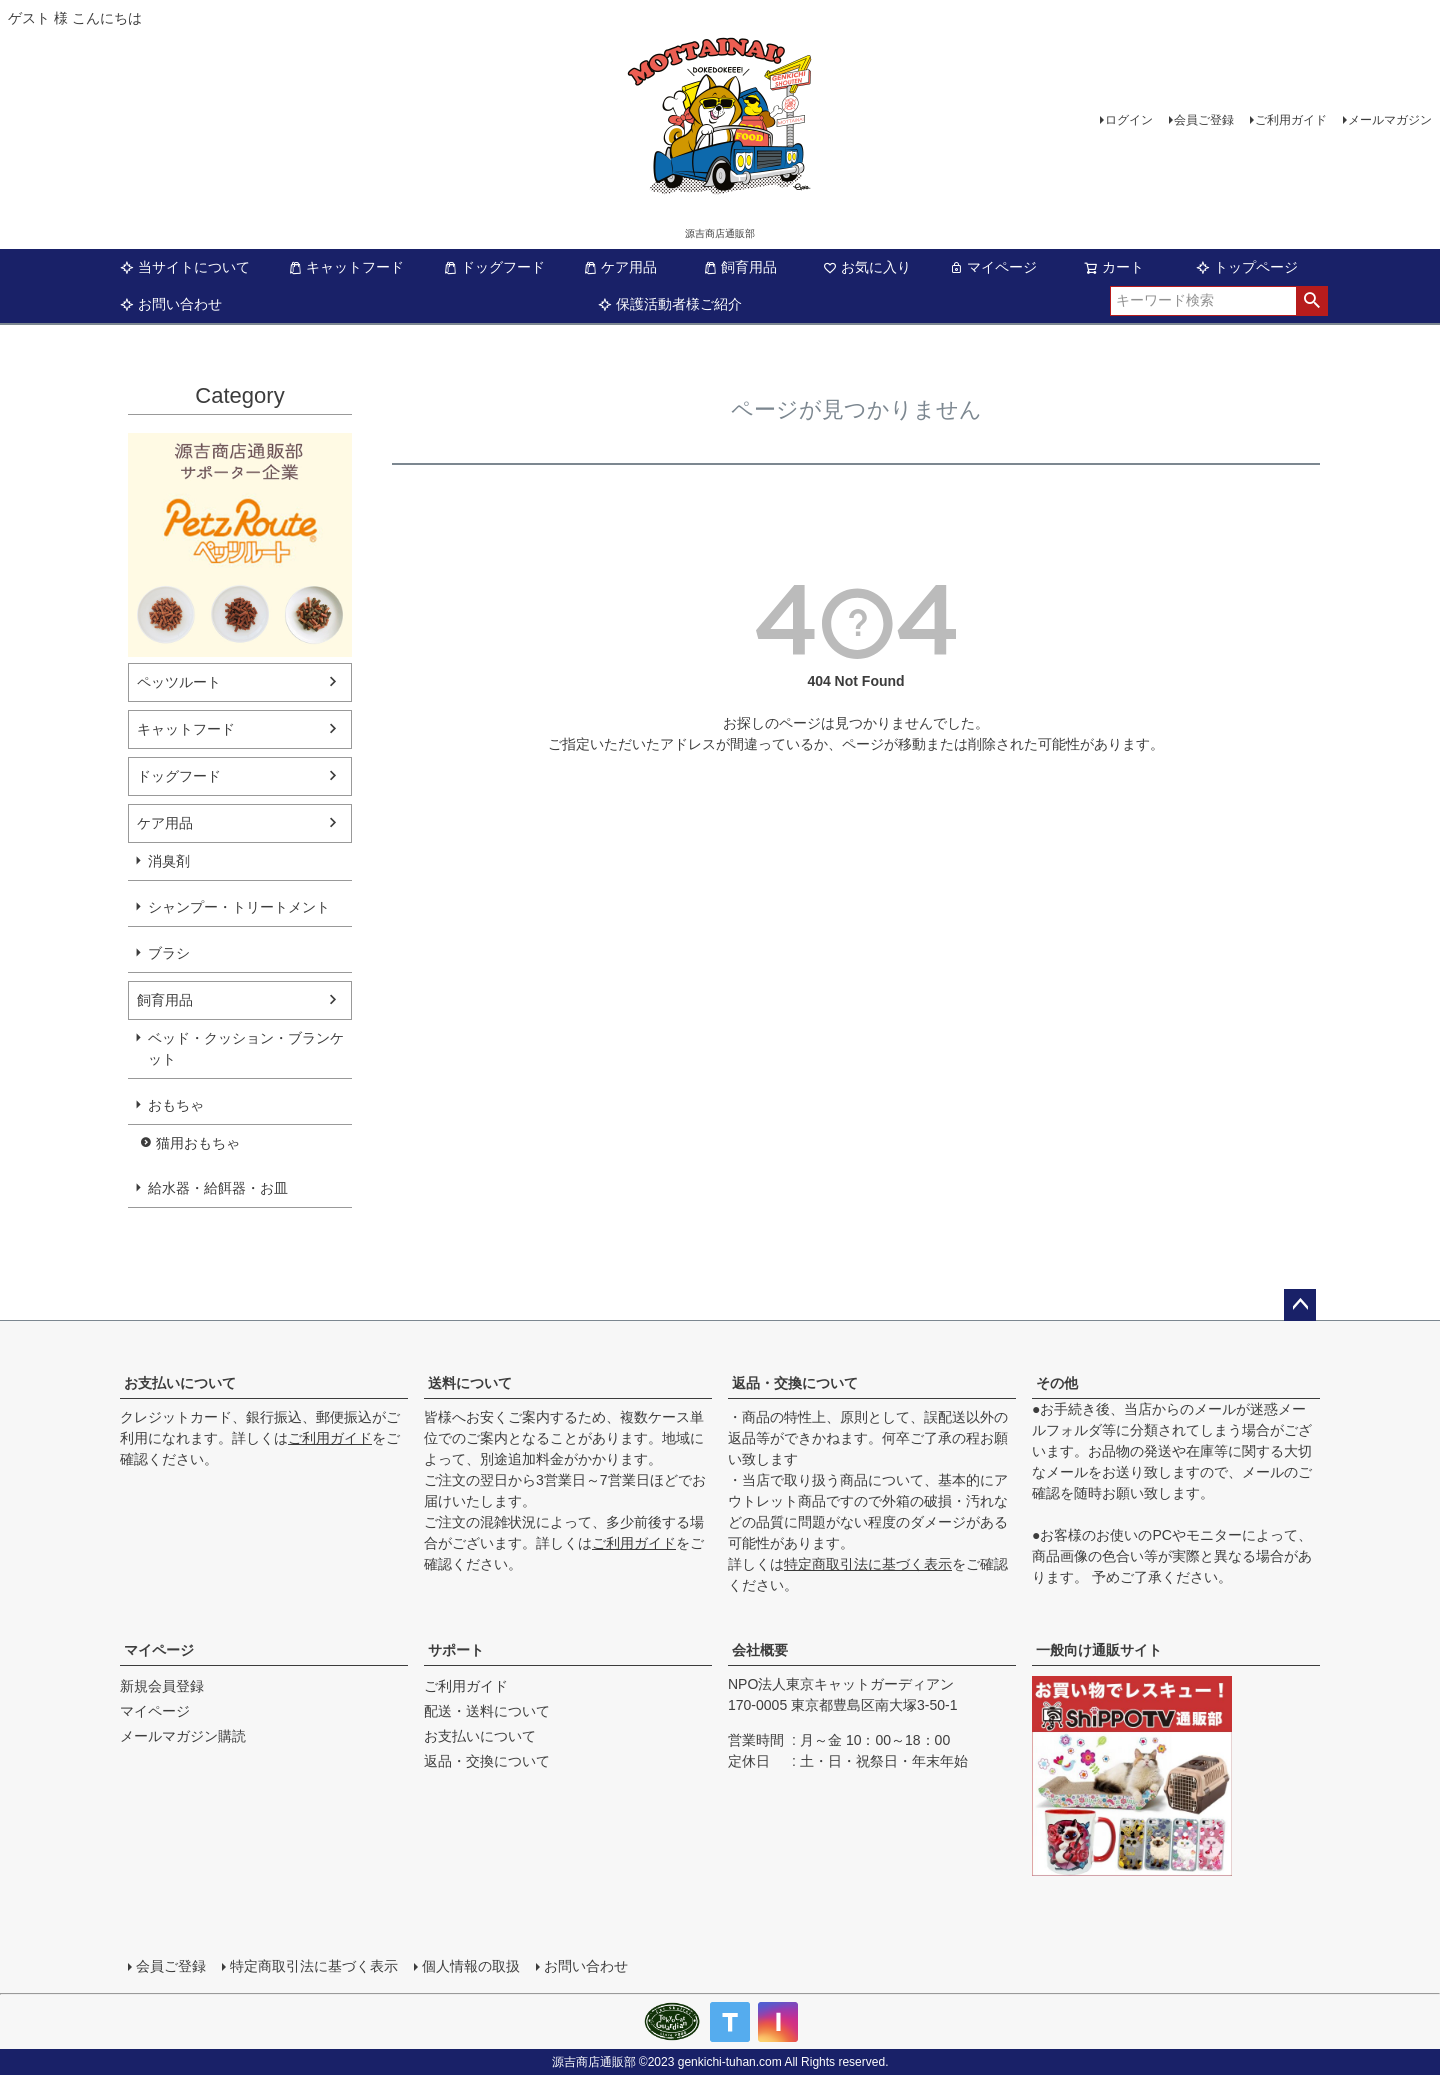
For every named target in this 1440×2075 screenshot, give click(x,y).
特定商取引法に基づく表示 (868, 1564)
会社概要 (760, 1650)
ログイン (1129, 120)
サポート (456, 1650)
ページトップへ (1300, 1305)
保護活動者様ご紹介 (670, 304)
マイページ (993, 267)
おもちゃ (176, 1105)
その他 (1057, 1383)
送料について (470, 1383)
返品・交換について (795, 1383)
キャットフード (346, 267)
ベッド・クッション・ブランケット (246, 1048)
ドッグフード (494, 267)
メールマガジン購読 (183, 1736)
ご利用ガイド (1291, 120)
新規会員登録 (162, 1686)
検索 (1311, 301)
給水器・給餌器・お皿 (218, 1188)
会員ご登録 (1204, 120)
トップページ (1247, 267)
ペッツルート (179, 682)
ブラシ (169, 953)
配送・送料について (487, 1711)
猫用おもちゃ (198, 1143)
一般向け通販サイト (1099, 1650)
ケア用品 (620, 267)
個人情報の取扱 (471, 1966)
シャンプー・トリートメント (239, 907)
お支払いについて (180, 1383)
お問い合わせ (171, 304)
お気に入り (867, 267)
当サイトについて (185, 267)
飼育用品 (740, 267)
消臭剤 (169, 861)
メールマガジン (1390, 120)
